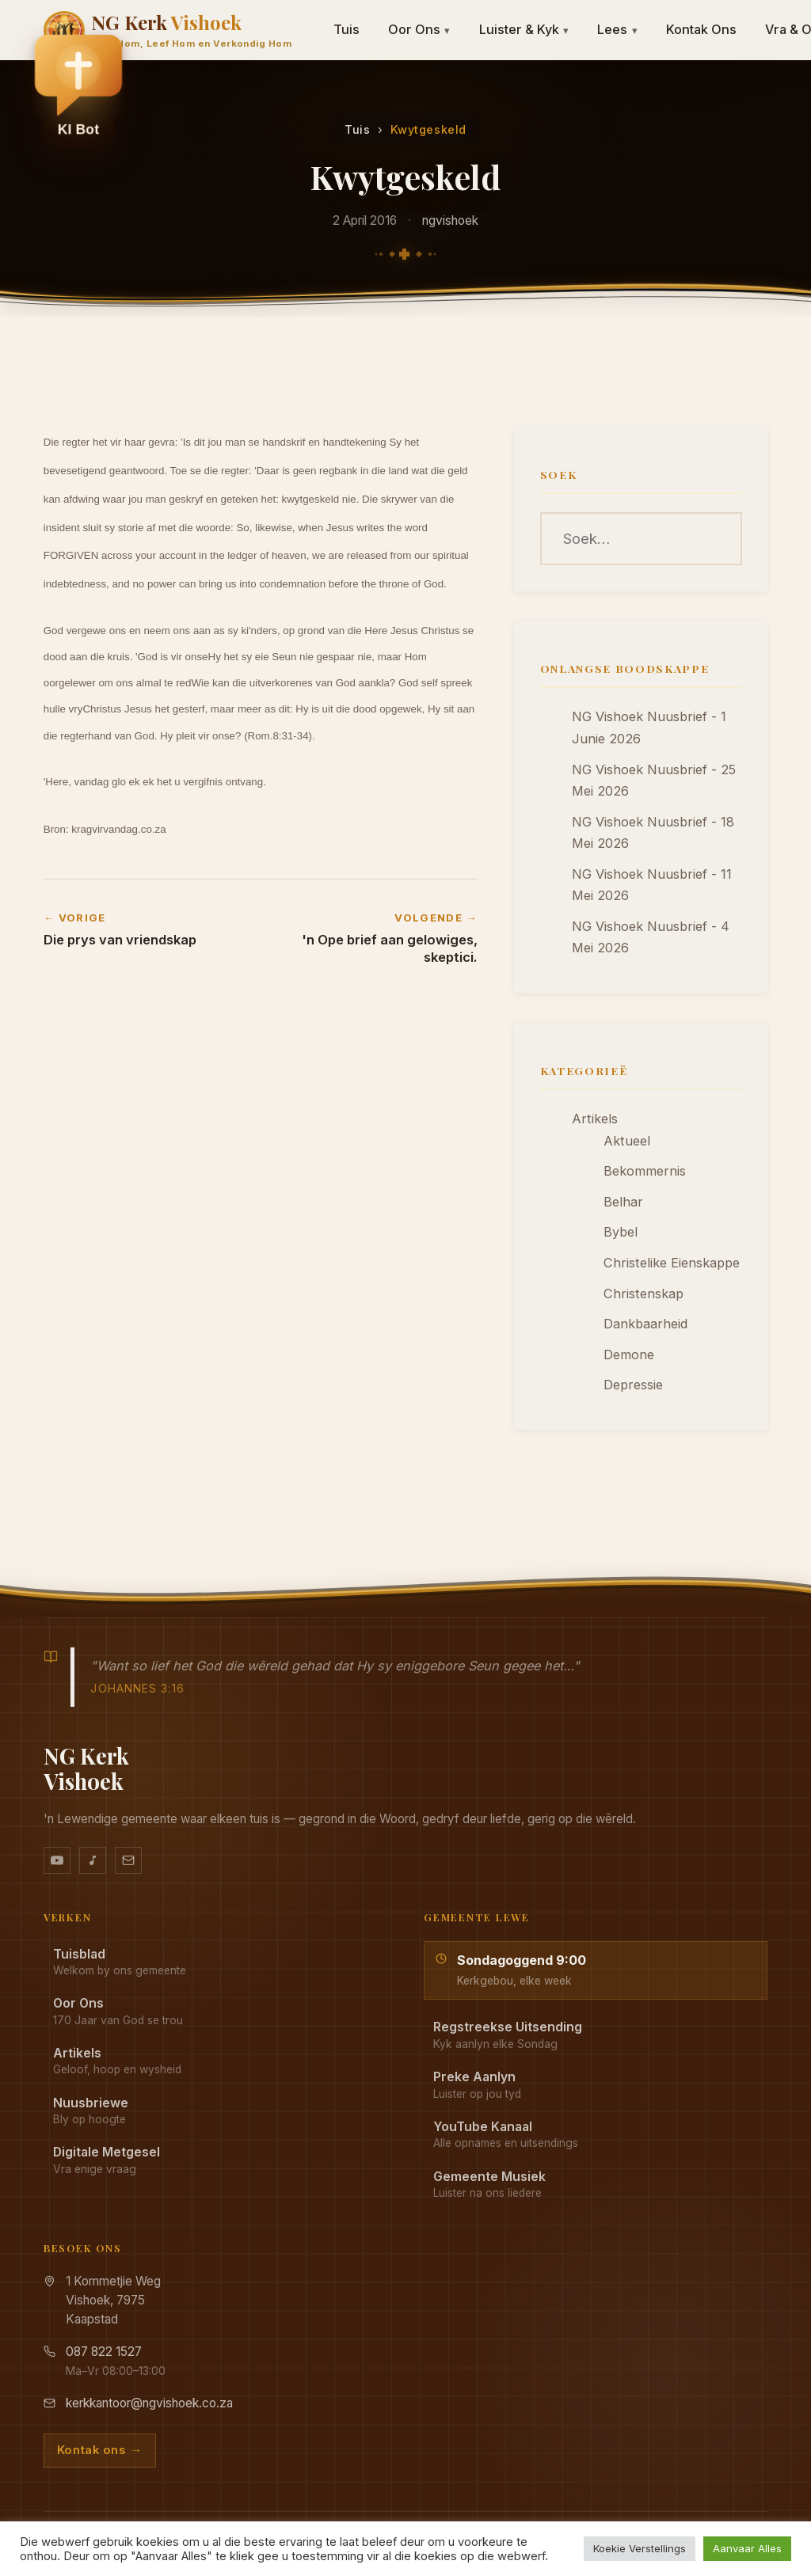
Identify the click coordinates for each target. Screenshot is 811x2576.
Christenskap (643, 1293)
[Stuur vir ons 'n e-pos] (128, 1860)
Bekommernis (644, 1171)
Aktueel (626, 1141)
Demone (628, 1354)
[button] (78, 88)
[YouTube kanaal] (57, 1860)
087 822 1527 (104, 2351)
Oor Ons (419, 29)
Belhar (623, 1202)
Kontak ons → (100, 2450)
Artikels (595, 1119)
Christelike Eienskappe (671, 1263)
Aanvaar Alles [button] (747, 2548)
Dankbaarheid (645, 1324)
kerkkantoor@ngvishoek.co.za (149, 2403)
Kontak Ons (701, 29)
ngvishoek (450, 220)
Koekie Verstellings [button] (639, 2548)
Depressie (633, 1384)
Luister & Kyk (524, 29)
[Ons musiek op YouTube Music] (92, 1860)
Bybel (620, 1232)
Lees (617, 29)
